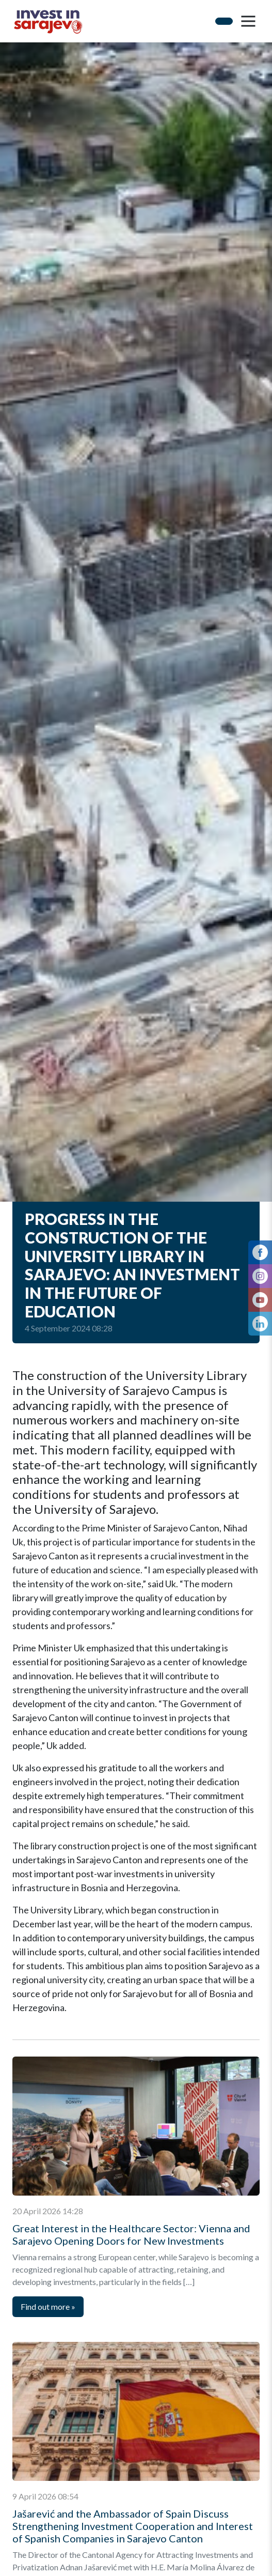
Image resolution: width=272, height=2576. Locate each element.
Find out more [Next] (48, 2306)
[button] (248, 21)
